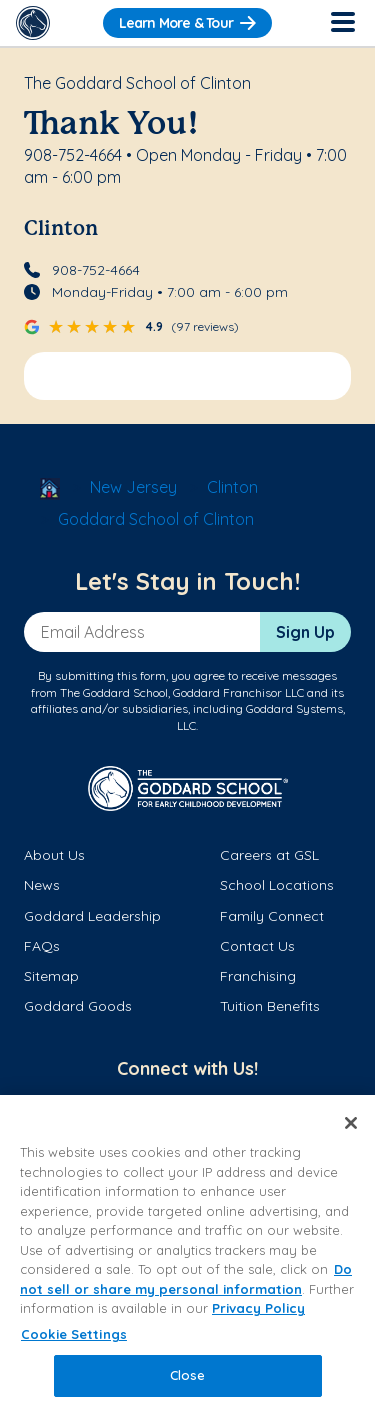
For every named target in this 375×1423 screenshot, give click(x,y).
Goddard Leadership (92, 916)
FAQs (42, 946)
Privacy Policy (258, 1308)
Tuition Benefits (270, 1006)
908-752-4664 (96, 270)
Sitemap (51, 976)
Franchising (258, 976)
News (42, 885)
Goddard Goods (78, 1006)
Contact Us (257, 946)
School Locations (277, 885)
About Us (54, 855)
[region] (187, 1259)
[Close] (351, 1123)
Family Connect (272, 916)
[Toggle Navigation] (342, 23)
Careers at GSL (269, 855)
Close (188, 1375)
